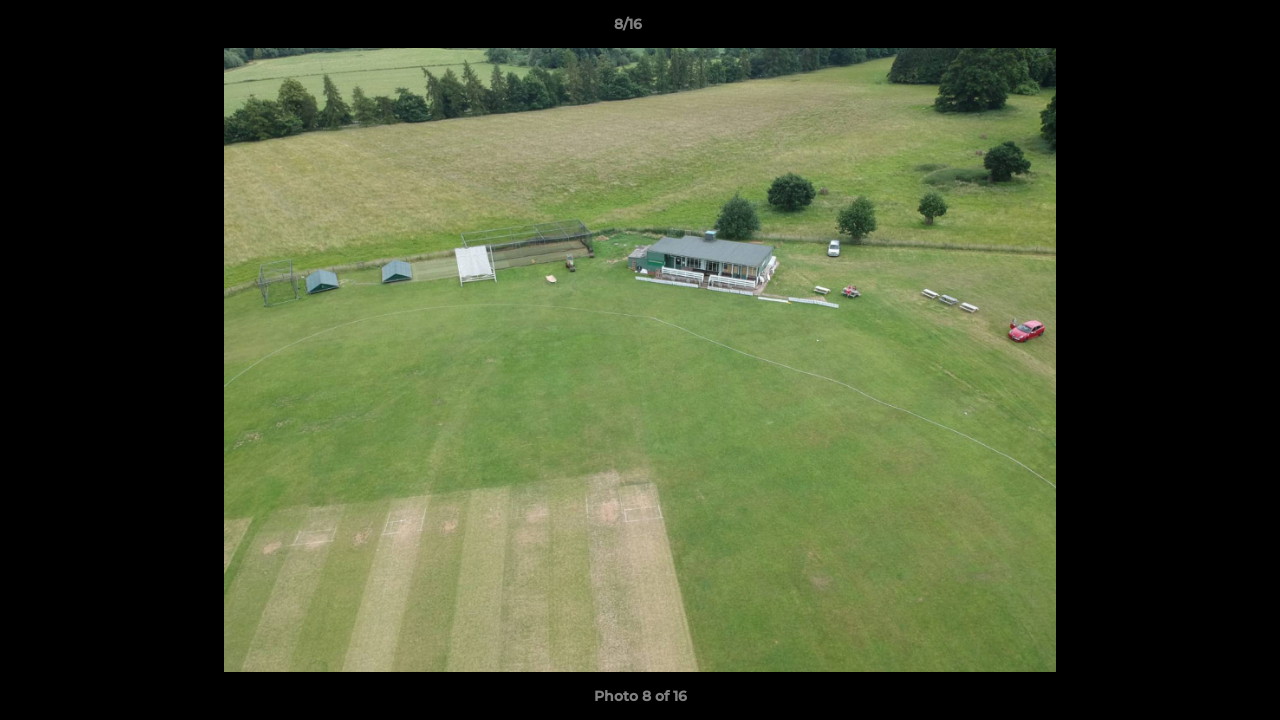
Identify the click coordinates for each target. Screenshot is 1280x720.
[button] (1196, 29)
